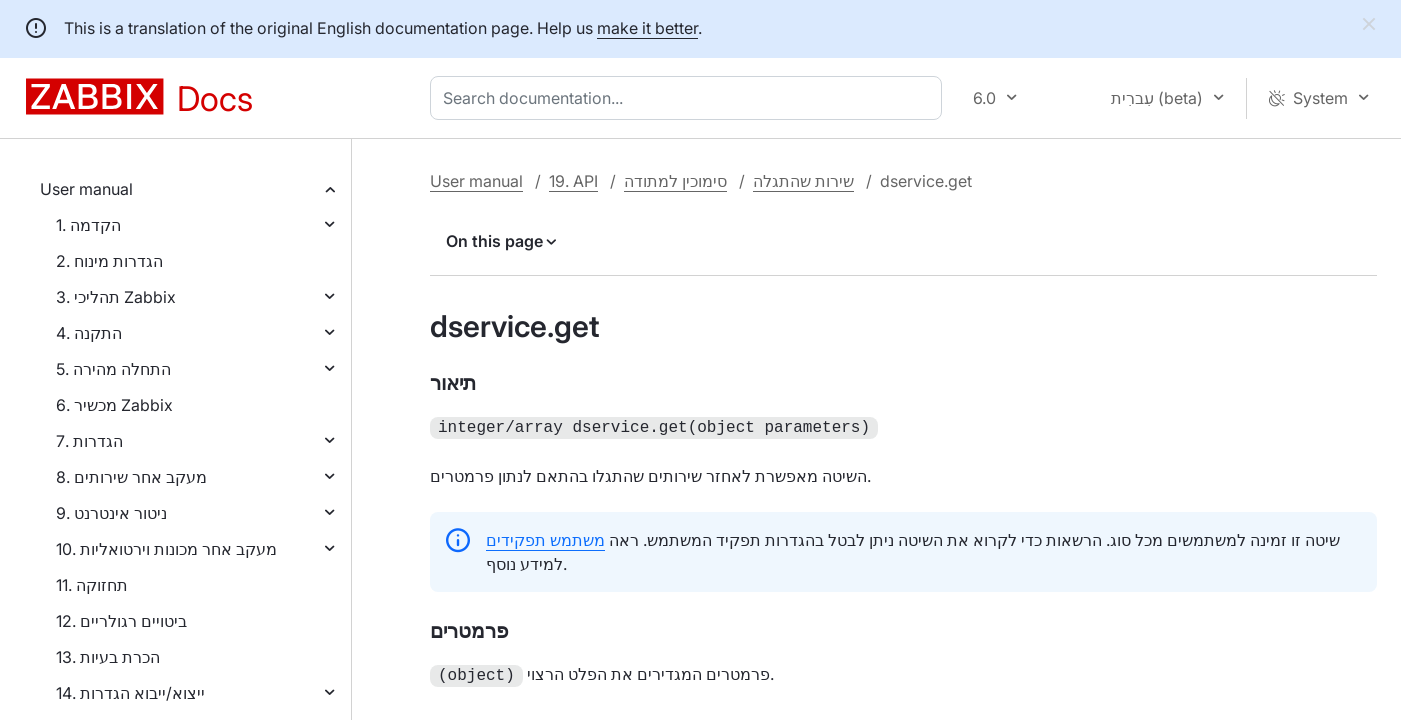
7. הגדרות (89, 441)
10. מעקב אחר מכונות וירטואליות (166, 549)
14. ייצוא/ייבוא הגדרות (130, 693)
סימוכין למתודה (675, 181)
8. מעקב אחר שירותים (131, 477)
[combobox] (690, 98)
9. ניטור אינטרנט (111, 513)
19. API (573, 181)
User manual (86, 189)
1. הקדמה (88, 225)
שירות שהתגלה (803, 181)
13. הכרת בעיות (108, 657)
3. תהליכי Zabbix (116, 297)
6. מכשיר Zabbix (114, 405)
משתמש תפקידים (545, 538)
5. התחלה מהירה (113, 369)
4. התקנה (89, 333)
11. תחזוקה (92, 585)
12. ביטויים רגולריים (121, 621)
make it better (647, 28)
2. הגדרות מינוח (109, 261)
